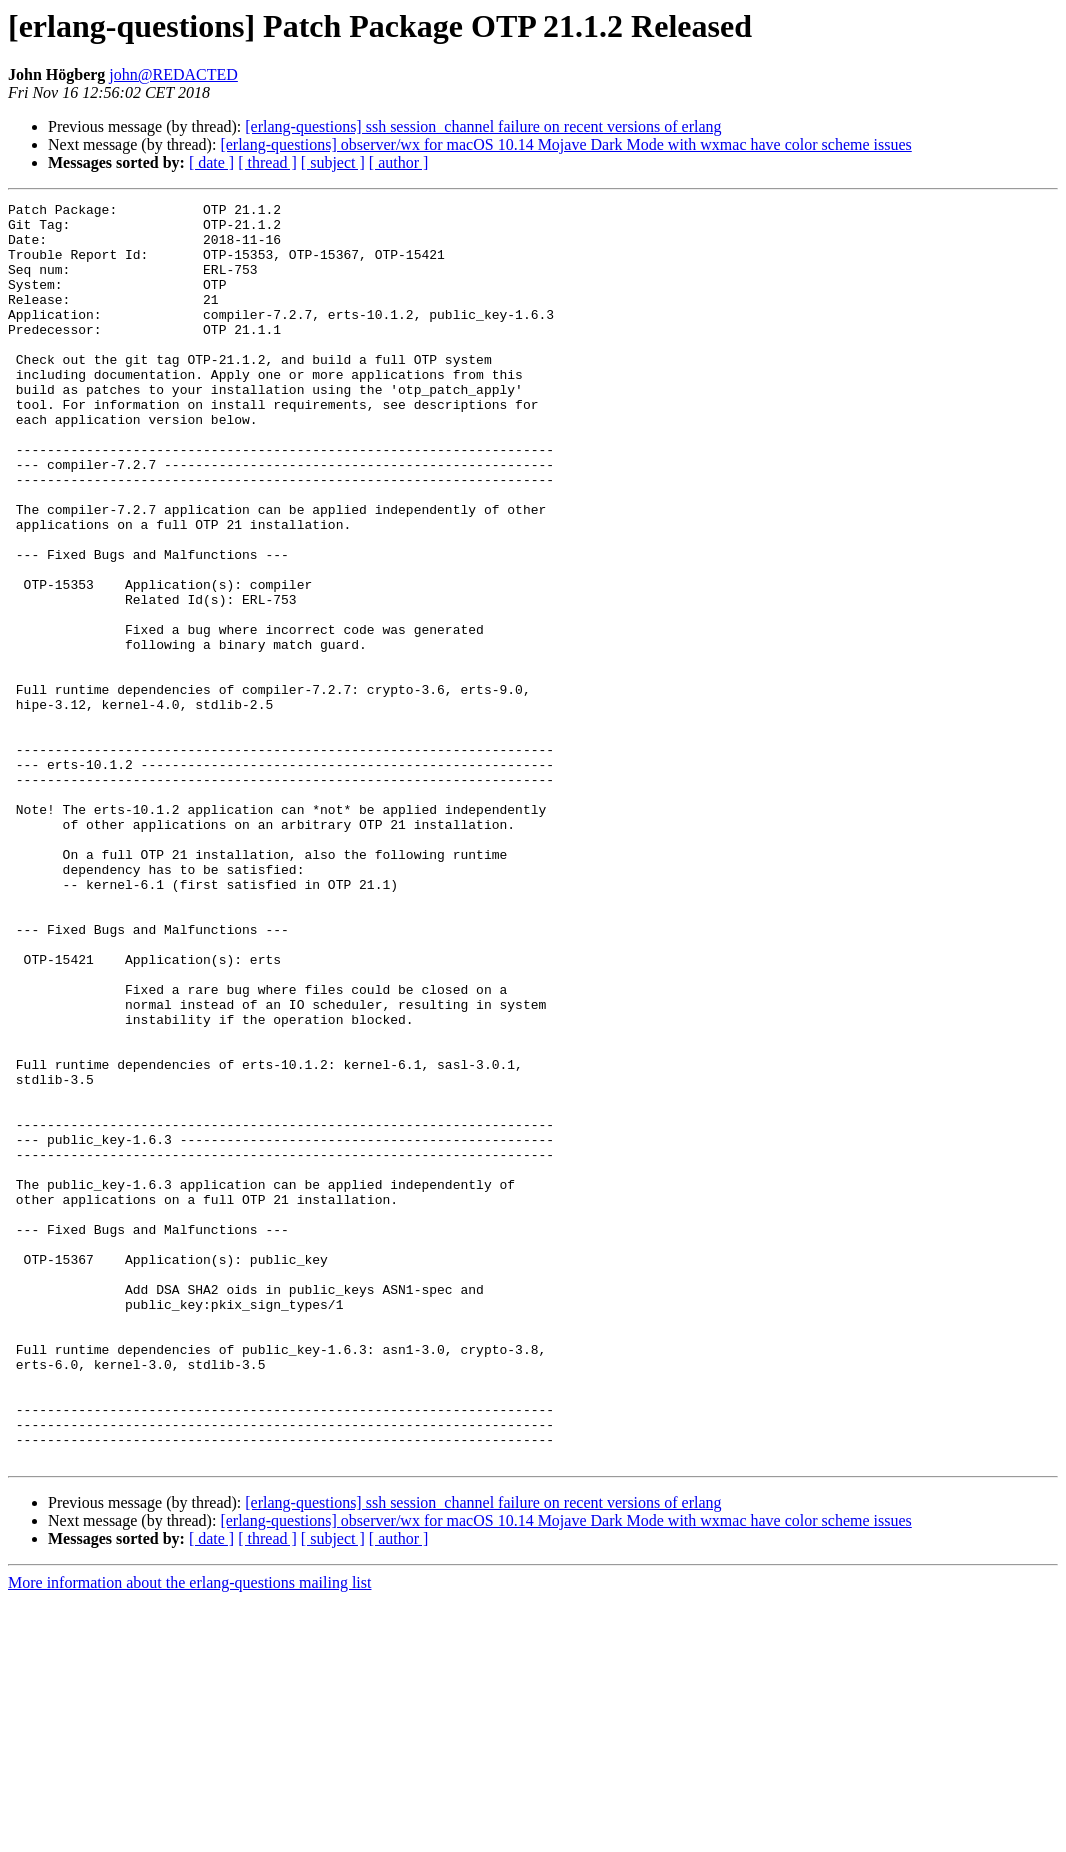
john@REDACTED (173, 74)
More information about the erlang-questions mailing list (189, 1834)
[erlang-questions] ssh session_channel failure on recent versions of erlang (483, 126)
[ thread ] (267, 162)
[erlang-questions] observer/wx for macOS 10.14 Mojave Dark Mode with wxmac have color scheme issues (565, 144)
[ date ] (211, 162)
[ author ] (399, 162)
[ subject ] (333, 162)
